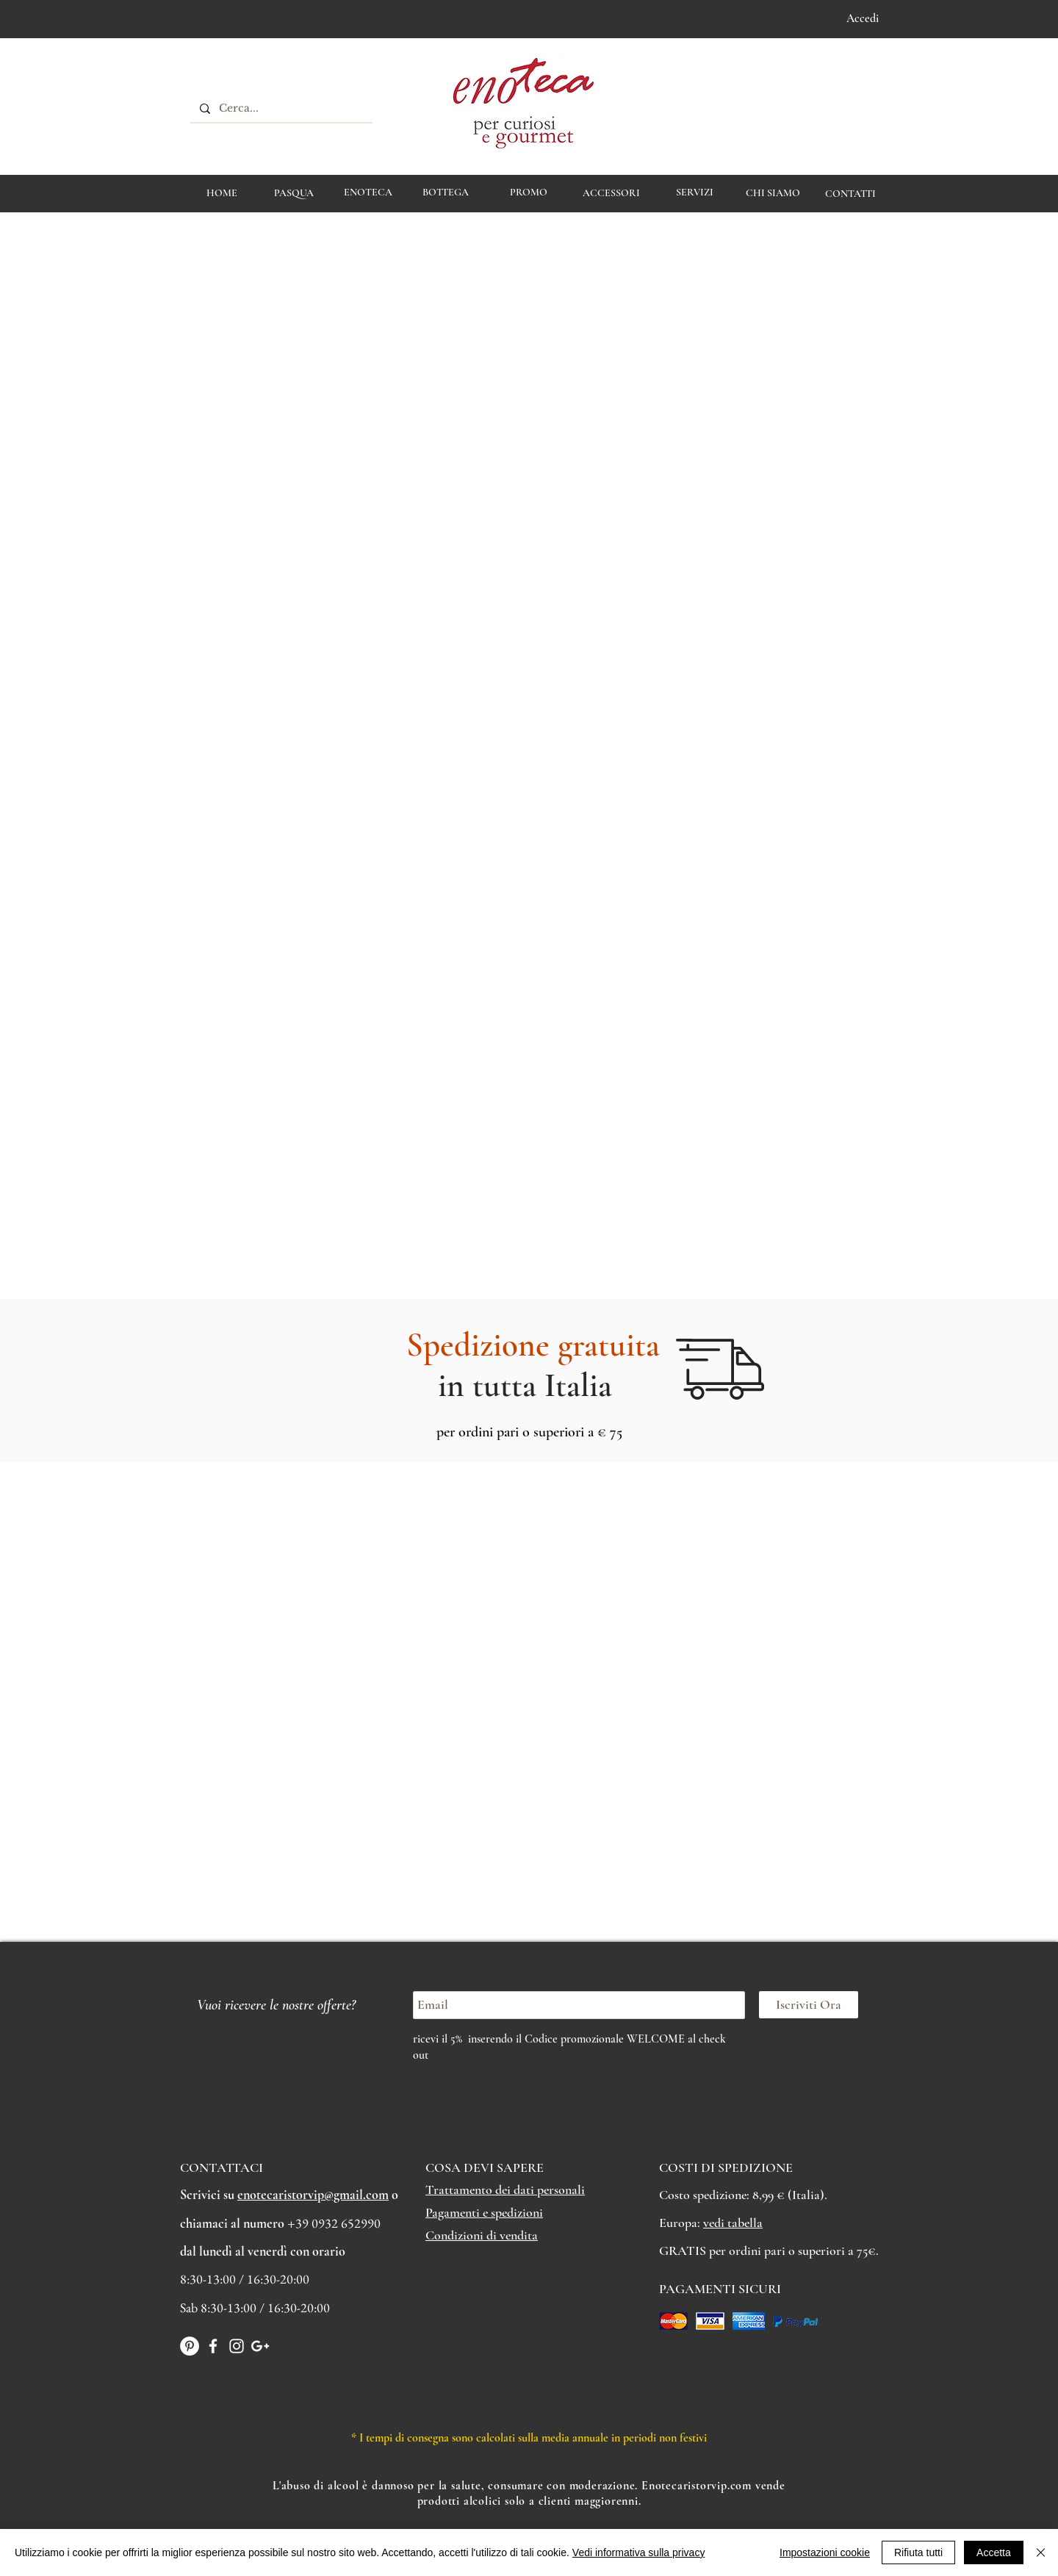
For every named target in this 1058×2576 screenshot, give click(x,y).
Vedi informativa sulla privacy (638, 2552)
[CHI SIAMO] (772, 193)
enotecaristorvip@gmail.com (313, 2195)
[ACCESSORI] (611, 193)
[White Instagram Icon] (236, 2346)
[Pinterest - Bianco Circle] (189, 2346)
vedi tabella (733, 2223)
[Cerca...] (280, 109)
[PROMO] (528, 192)
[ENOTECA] (367, 192)
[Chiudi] (1040, 2552)
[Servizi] (694, 192)
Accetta (993, 2552)
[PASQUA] (293, 193)
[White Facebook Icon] (213, 2346)
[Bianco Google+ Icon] (260, 2346)
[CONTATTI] (850, 193)
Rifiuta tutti (918, 2552)
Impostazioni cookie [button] (825, 2552)
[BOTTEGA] (445, 192)
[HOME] (221, 192)
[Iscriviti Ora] (808, 2004)
